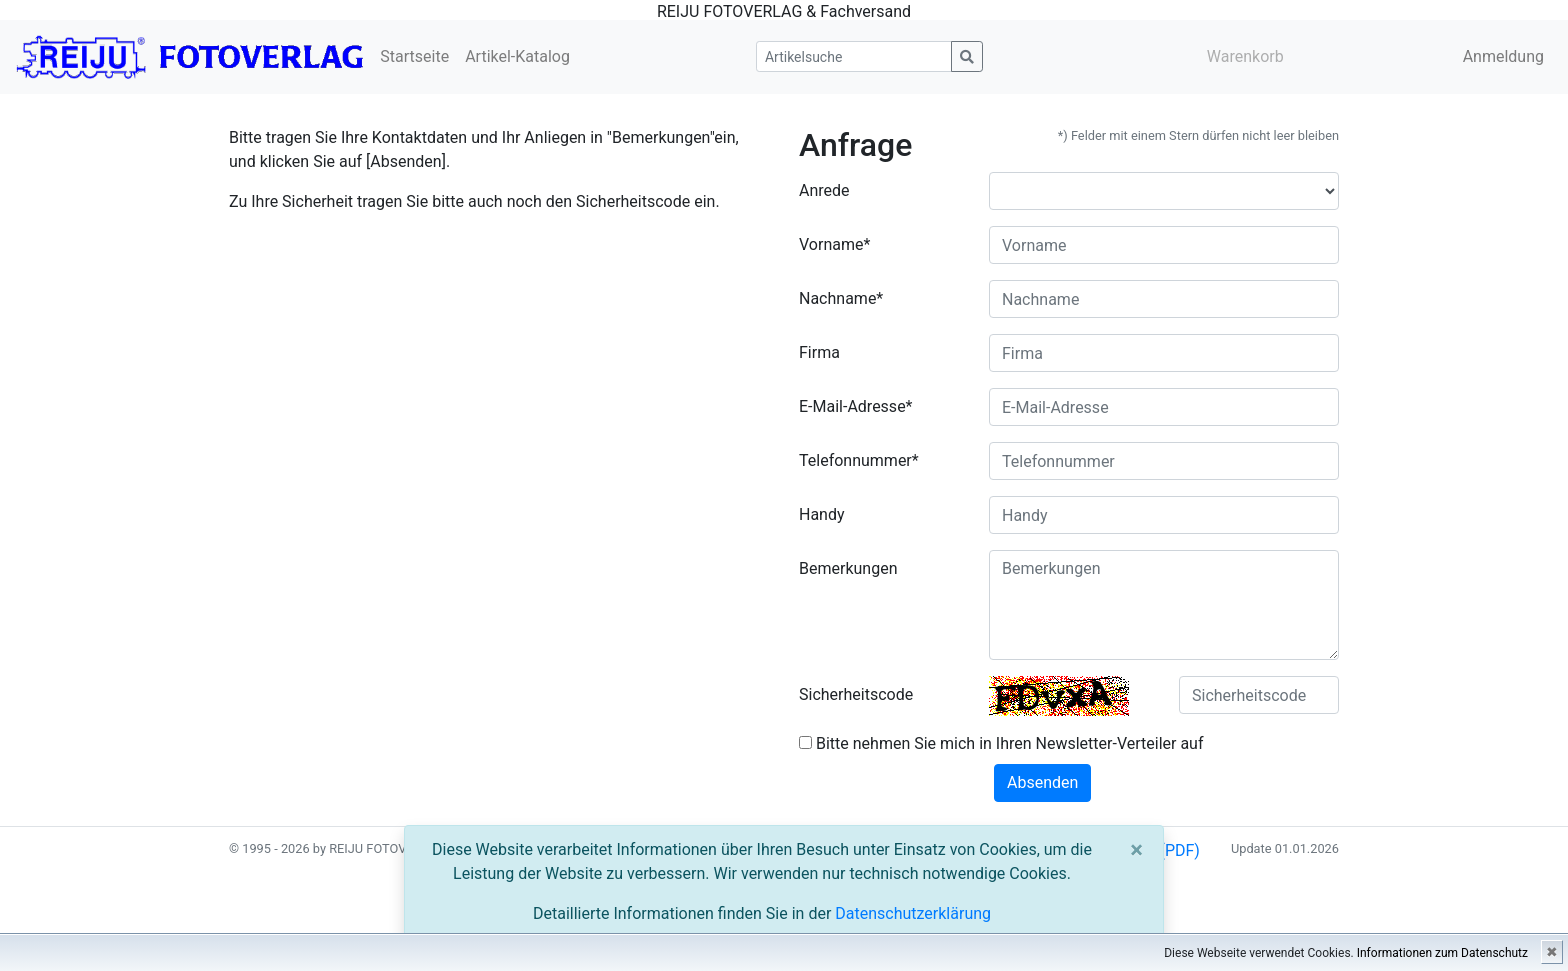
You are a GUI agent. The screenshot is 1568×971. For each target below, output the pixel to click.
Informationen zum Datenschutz (1442, 953)
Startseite (414, 56)
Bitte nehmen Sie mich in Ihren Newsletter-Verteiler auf (1001, 743)
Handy (822, 514)
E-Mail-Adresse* (856, 406)
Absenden (1042, 782)
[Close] (1136, 850)
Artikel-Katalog (517, 56)
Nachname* (841, 298)
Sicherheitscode (856, 694)
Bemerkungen (848, 568)
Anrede (824, 190)
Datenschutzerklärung (913, 913)
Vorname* (834, 244)
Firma (819, 352)
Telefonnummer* (859, 460)
